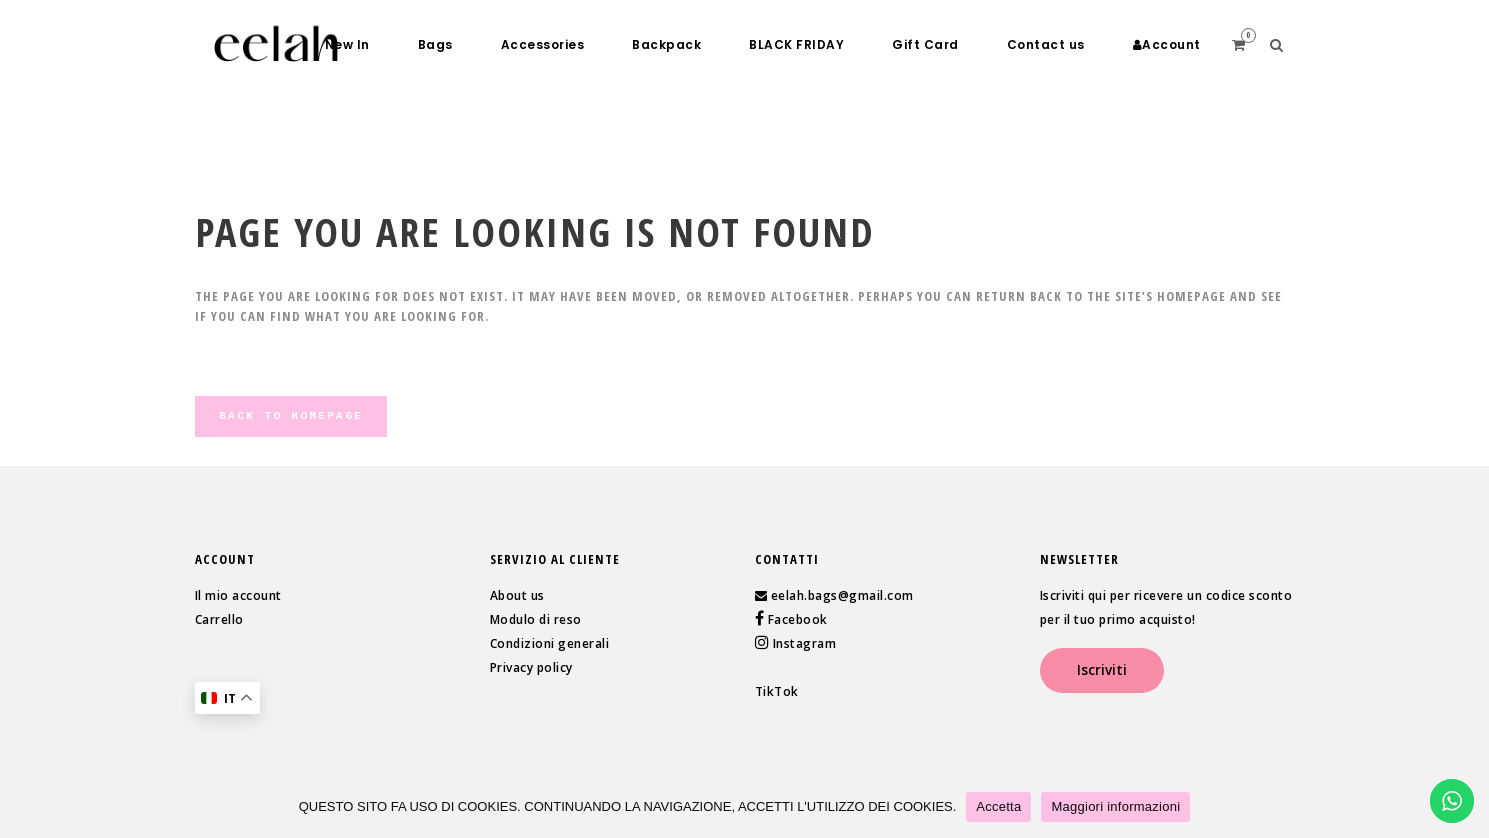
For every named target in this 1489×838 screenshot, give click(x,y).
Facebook (796, 619)
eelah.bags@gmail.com (842, 595)
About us (517, 595)
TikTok (777, 691)
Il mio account (238, 595)
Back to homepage (291, 416)
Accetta (998, 806)
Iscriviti (1102, 670)
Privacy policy (531, 667)
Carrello (219, 619)
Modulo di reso (536, 619)
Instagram (802, 643)
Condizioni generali (550, 643)
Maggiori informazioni (1115, 806)
